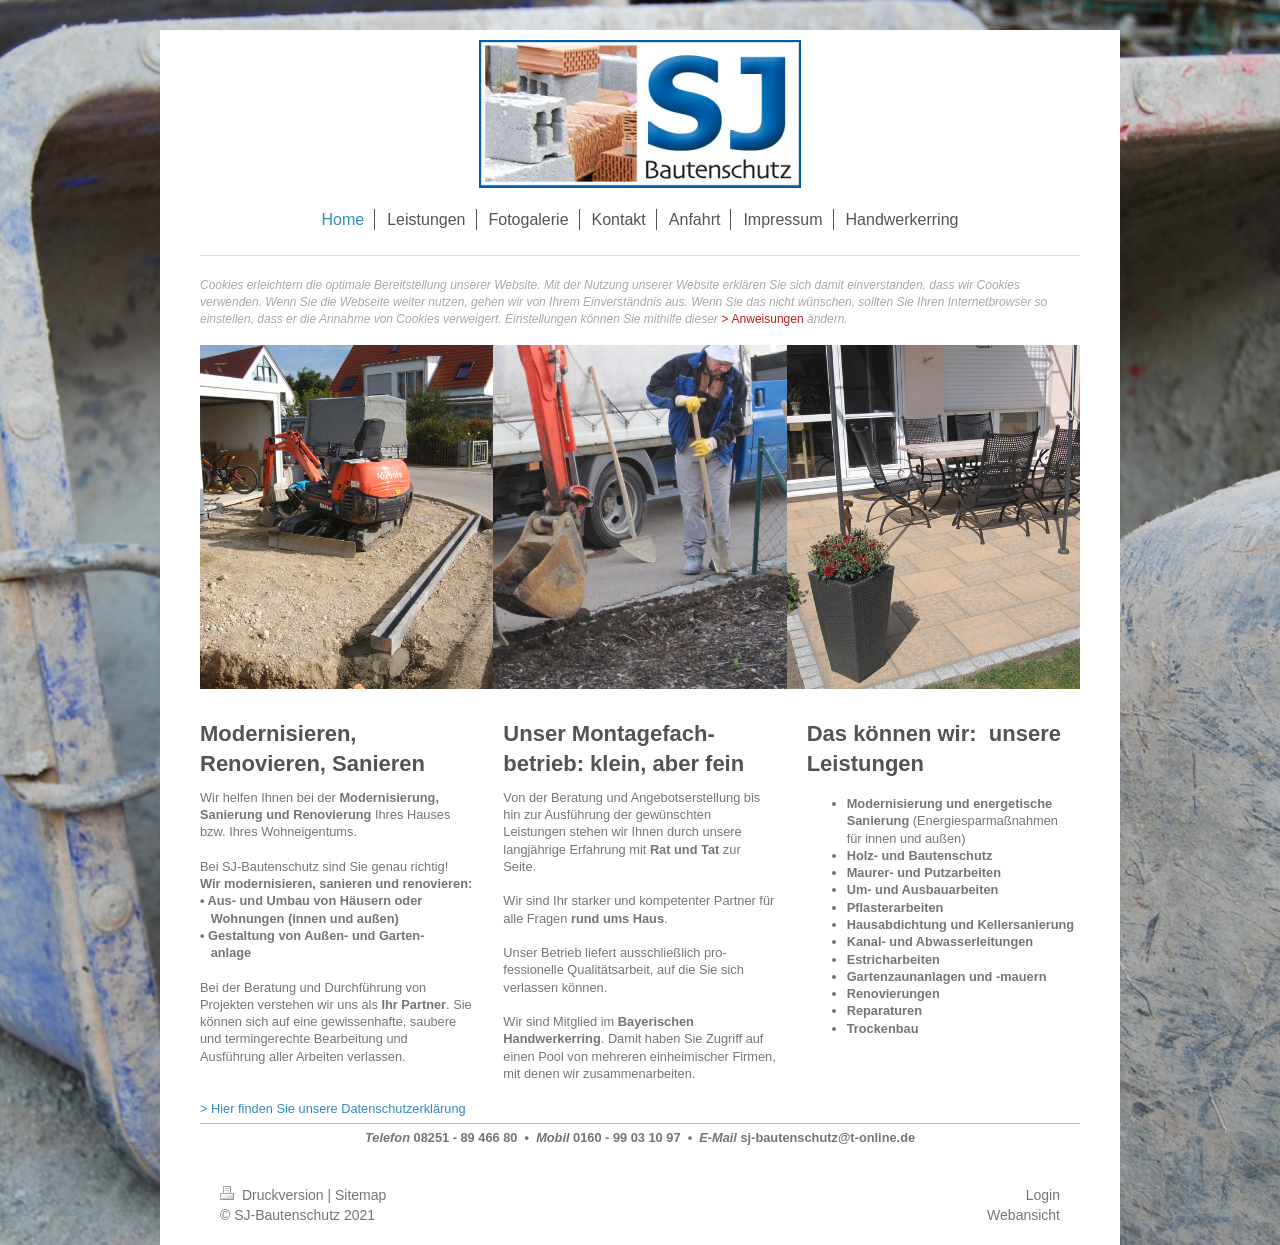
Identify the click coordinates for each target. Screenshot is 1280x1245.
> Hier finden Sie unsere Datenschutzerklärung (333, 1108)
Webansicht (1023, 1215)
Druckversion (273, 1195)
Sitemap (360, 1195)
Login (1043, 1195)
